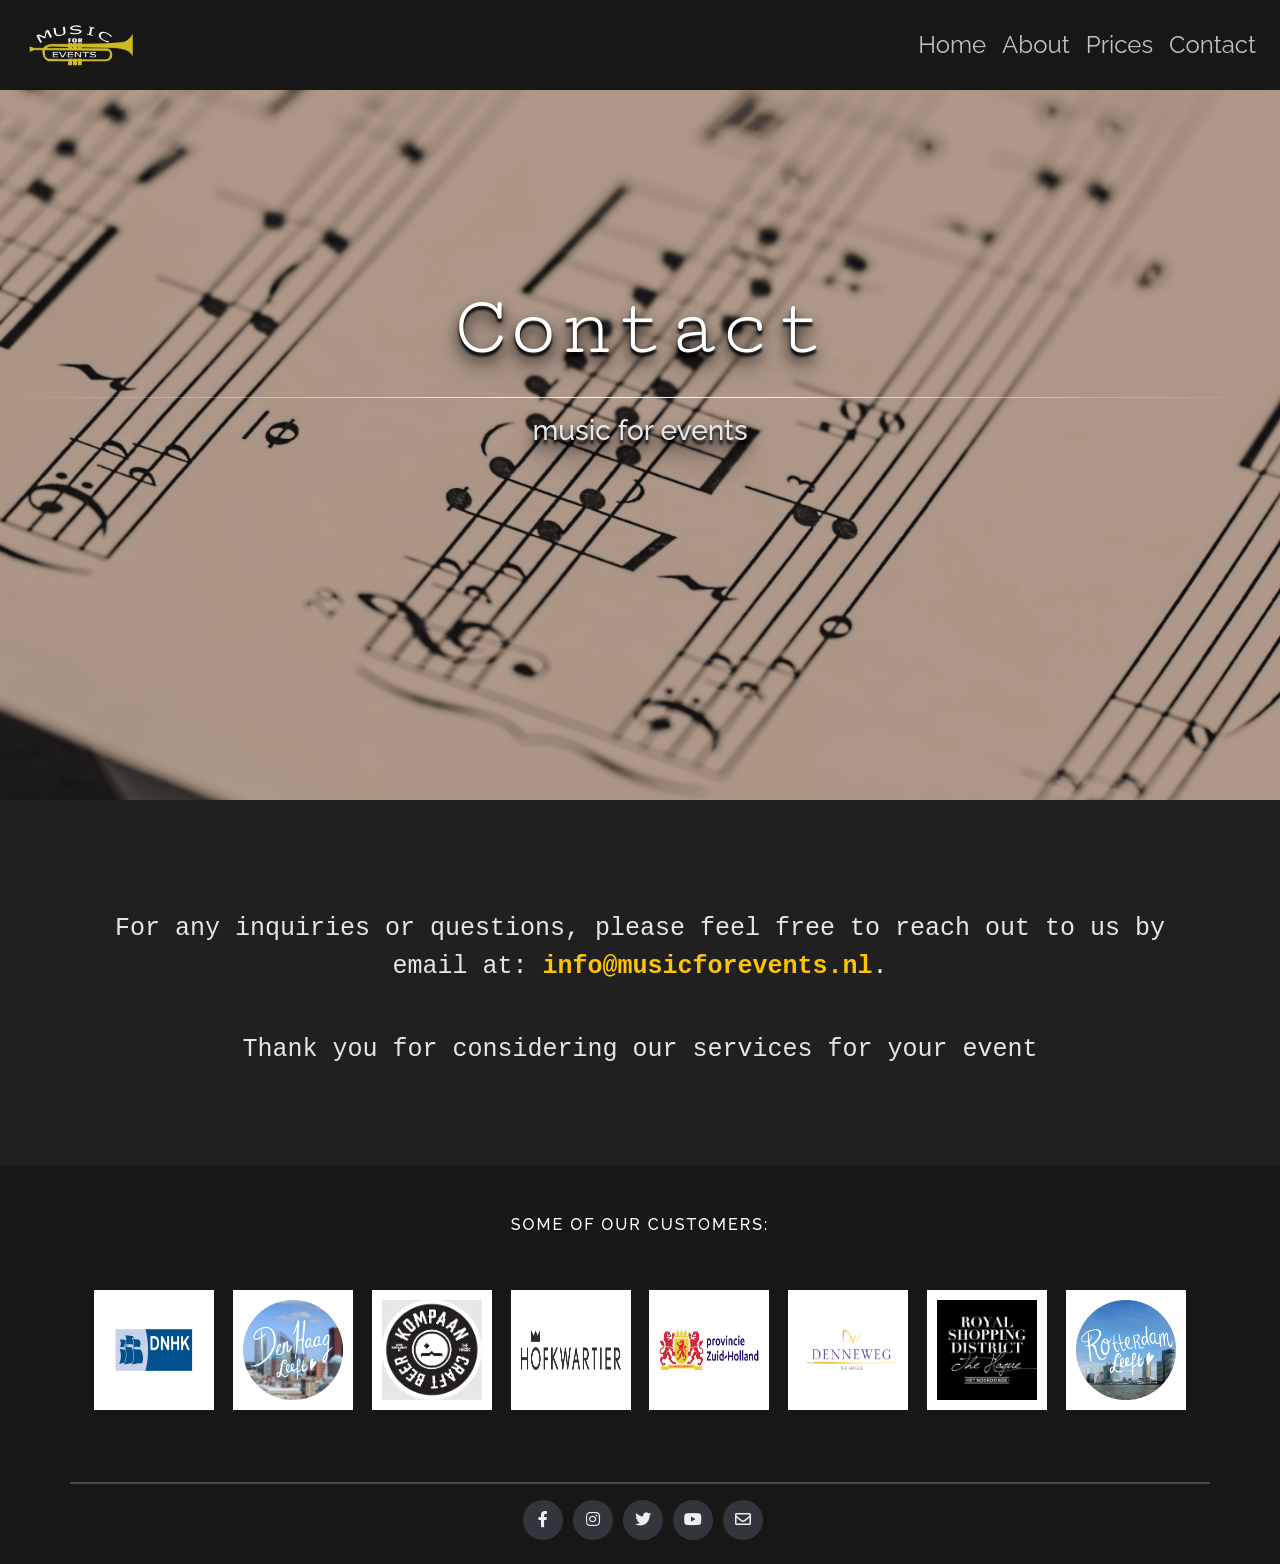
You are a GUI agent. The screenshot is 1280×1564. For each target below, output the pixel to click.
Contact (1212, 44)
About (1036, 44)
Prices (1119, 44)
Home (952, 44)
